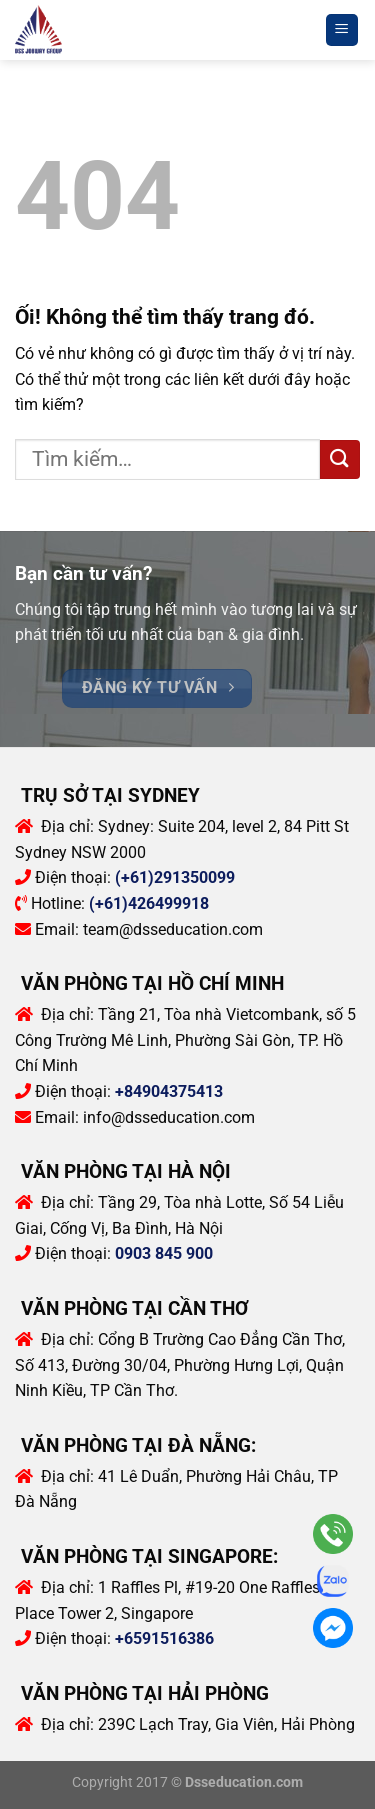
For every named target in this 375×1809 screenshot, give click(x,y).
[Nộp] (340, 459)
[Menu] (342, 30)
